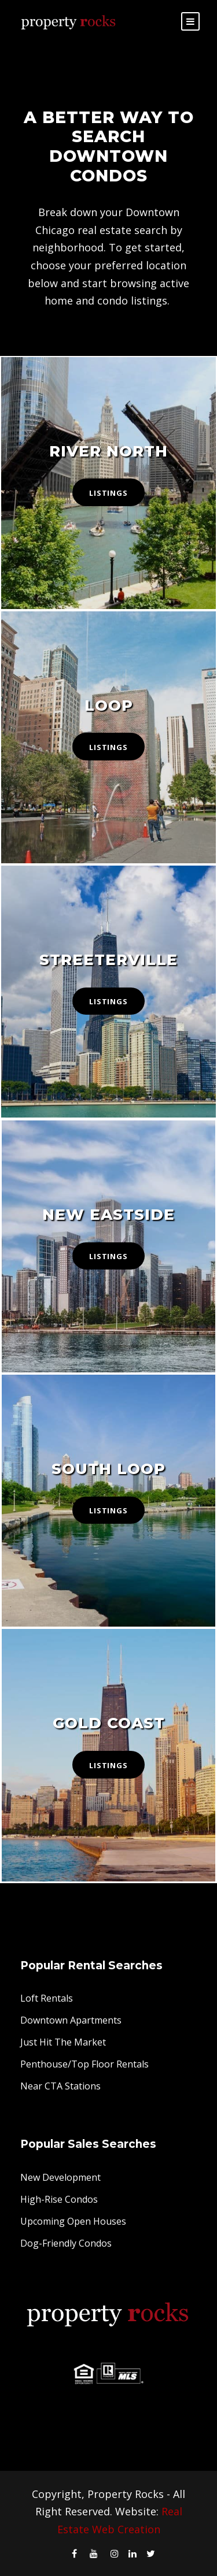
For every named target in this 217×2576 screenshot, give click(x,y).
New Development (60, 2177)
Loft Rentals (46, 1998)
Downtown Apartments (71, 2020)
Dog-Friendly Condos (66, 2243)
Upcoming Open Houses (73, 2221)
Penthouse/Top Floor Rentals (84, 2064)
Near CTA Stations (60, 2086)
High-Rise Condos (59, 2199)
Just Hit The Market (63, 2042)
